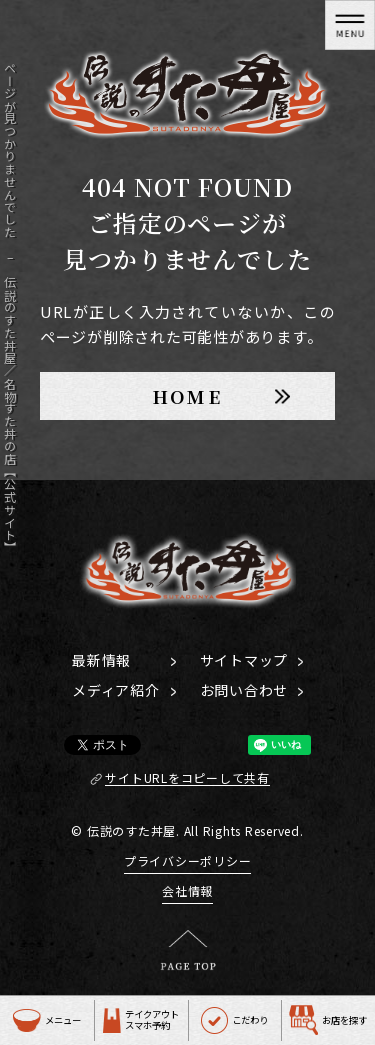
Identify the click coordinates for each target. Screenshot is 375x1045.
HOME (188, 396)
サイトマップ (244, 660)
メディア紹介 (116, 690)
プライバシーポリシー (188, 860)
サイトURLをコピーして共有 (187, 778)
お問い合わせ (244, 690)
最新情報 (101, 660)
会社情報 (187, 890)
